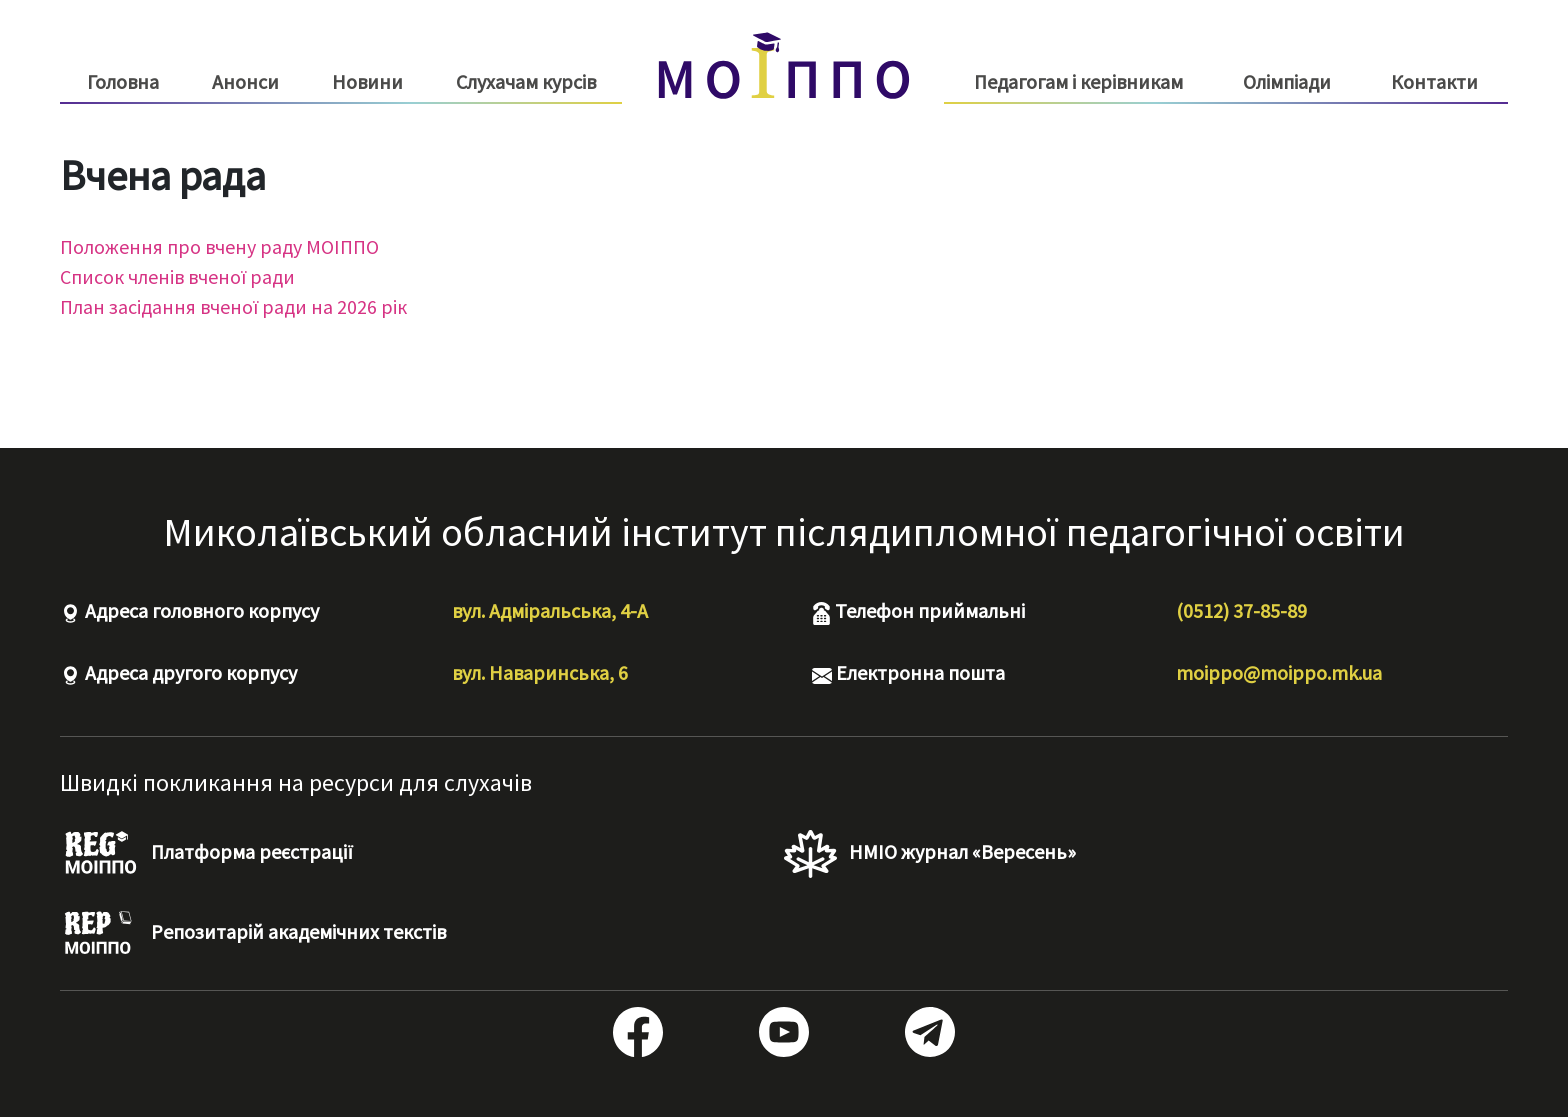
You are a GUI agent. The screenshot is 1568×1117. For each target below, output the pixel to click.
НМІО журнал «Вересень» (930, 854)
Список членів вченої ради (177, 276)
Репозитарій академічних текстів (253, 934)
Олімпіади (1287, 81)
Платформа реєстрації (206, 854)
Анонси (245, 81)
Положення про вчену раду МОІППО (219, 246)
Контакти (1434, 81)
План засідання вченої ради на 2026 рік (233, 306)
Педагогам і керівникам (1078, 82)
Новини (367, 81)
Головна (123, 81)
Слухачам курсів (526, 82)
